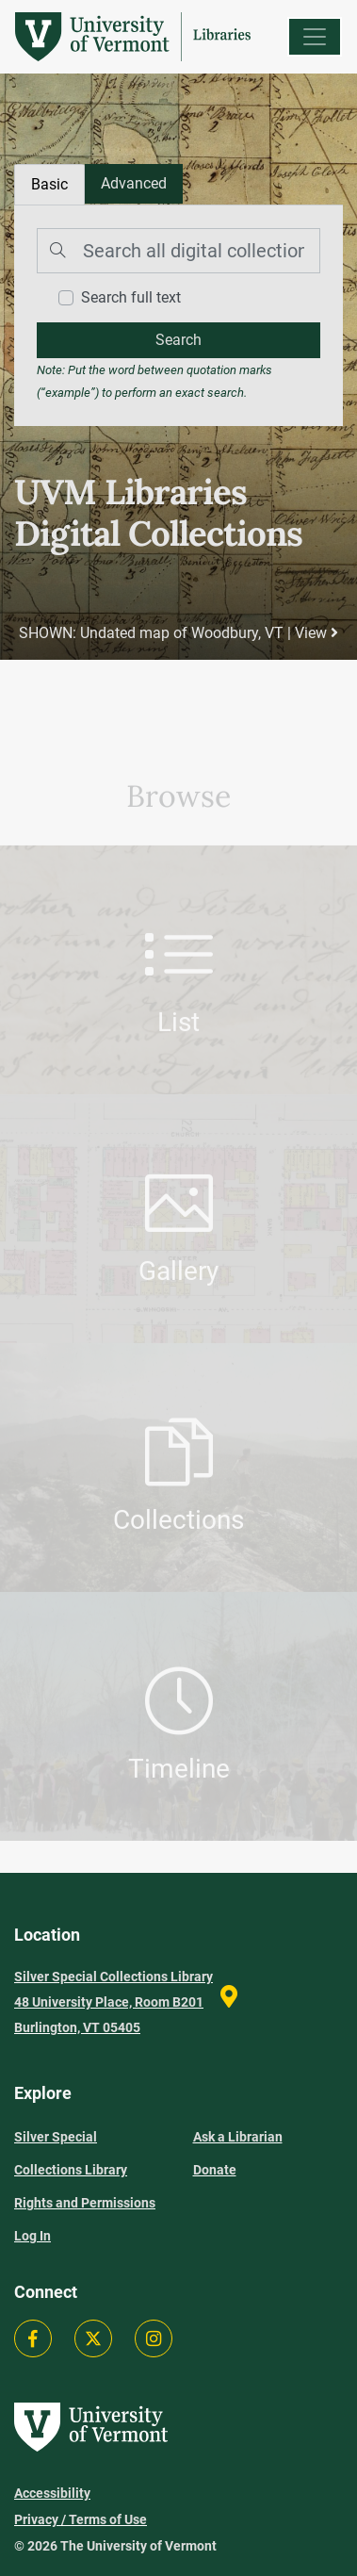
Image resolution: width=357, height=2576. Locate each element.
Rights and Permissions (84, 2202)
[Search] (178, 250)
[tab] (134, 184)
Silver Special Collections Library (70, 2153)
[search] (178, 340)
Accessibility (52, 2493)
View (316, 633)
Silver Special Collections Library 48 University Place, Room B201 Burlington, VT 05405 (113, 2002)
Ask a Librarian (238, 2136)
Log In (32, 2235)
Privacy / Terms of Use (80, 2519)
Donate (214, 2169)
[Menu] (314, 37)
